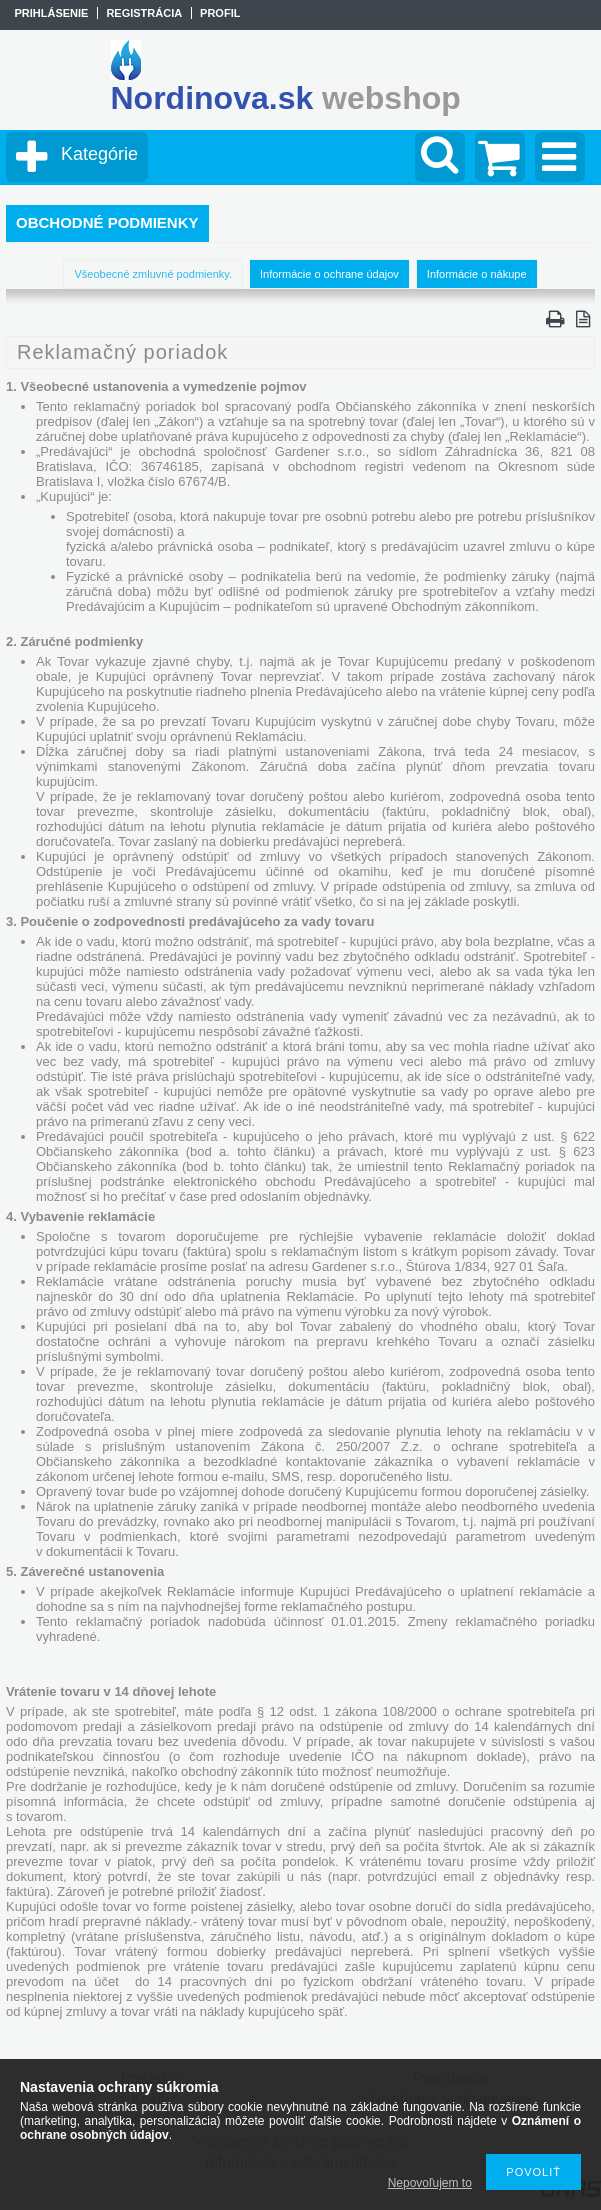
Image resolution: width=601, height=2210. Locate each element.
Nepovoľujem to (430, 2183)
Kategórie (99, 154)
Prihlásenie (51, 13)
